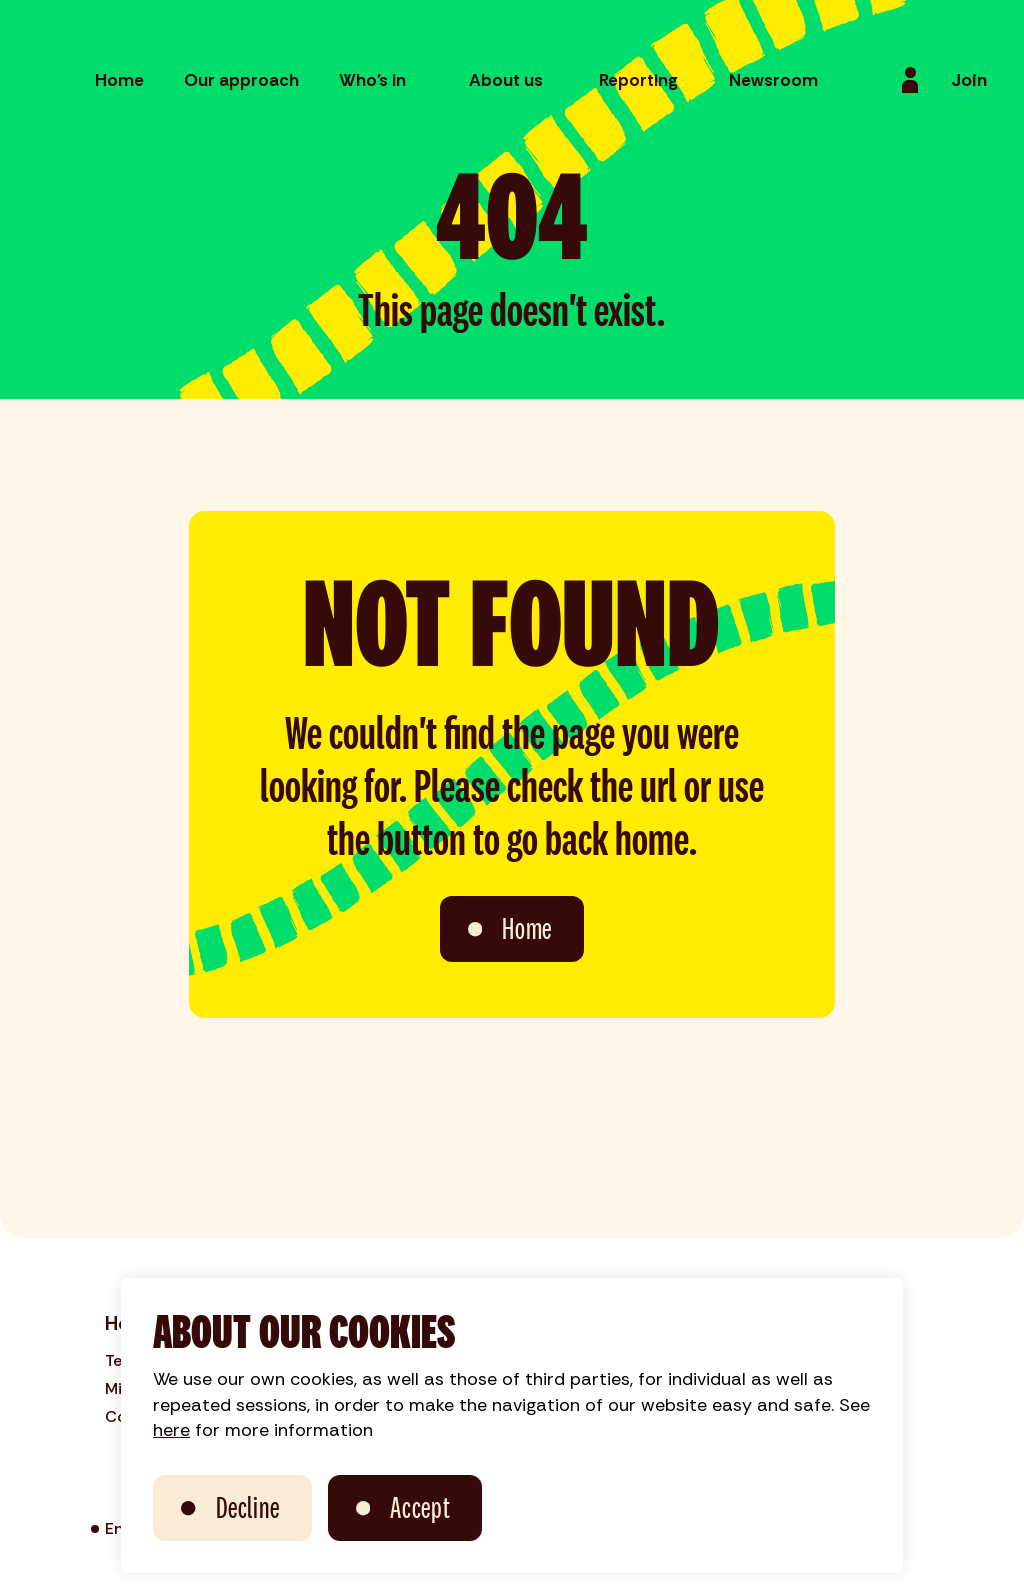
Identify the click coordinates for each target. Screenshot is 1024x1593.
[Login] (910, 80)
